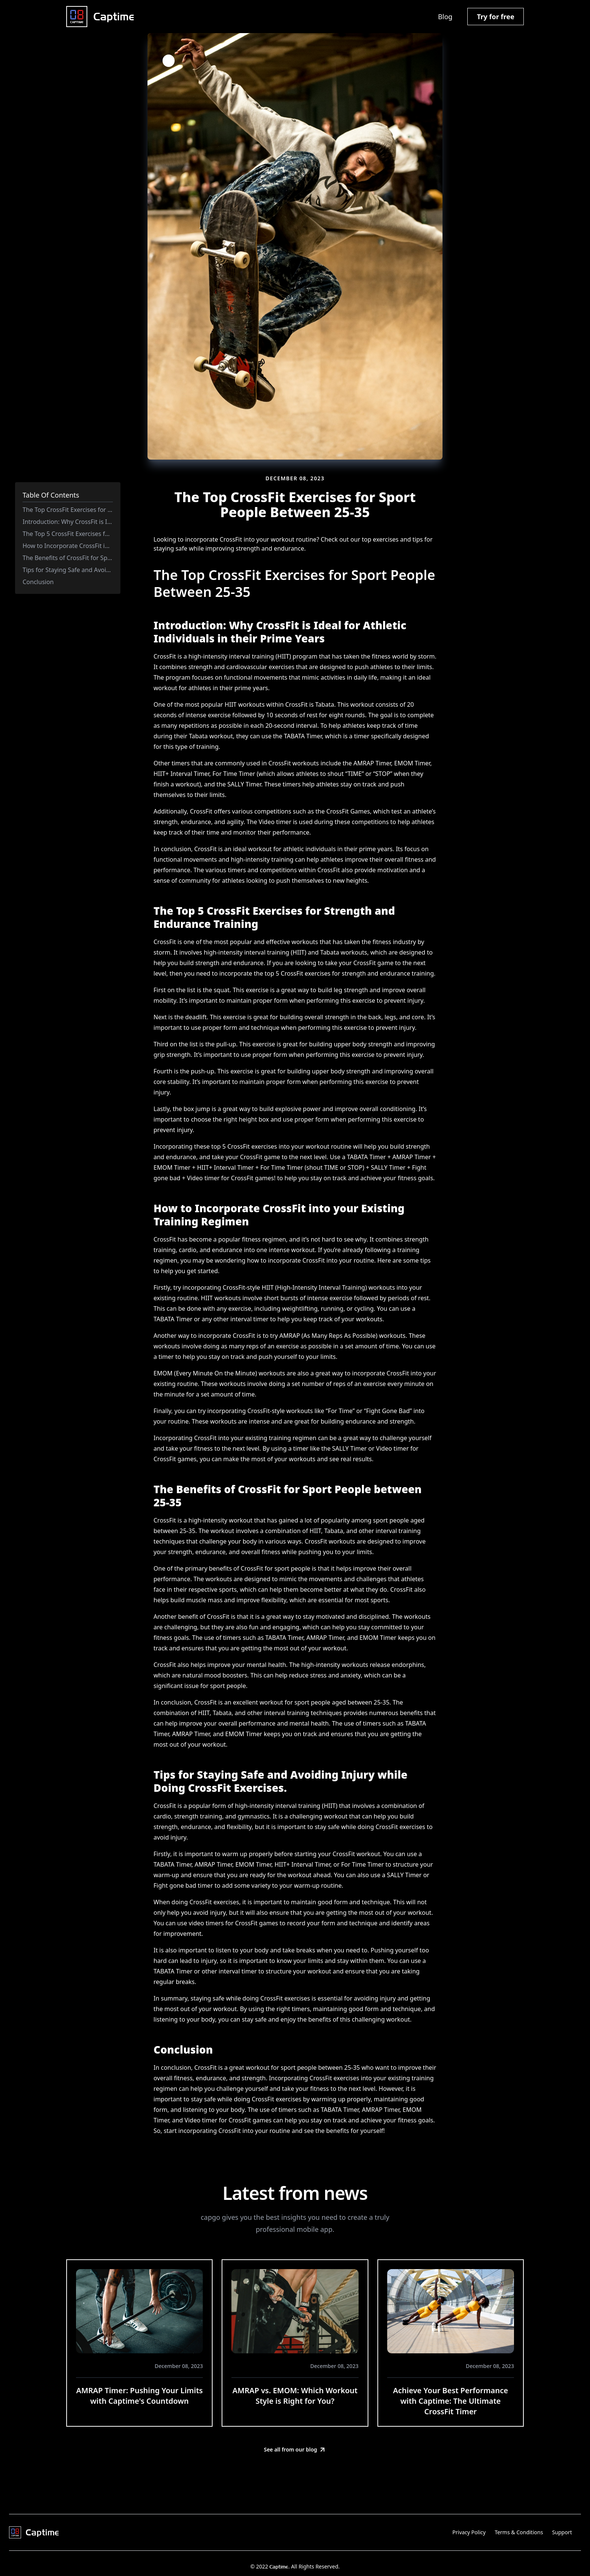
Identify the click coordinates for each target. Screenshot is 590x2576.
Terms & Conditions (519, 2532)
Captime (278, 2567)
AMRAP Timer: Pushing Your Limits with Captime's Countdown (139, 2395)
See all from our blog (295, 2449)
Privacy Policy (468, 2532)
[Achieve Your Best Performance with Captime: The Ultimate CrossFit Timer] (450, 2311)
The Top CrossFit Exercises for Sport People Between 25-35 (105, 509)
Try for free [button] (495, 16)
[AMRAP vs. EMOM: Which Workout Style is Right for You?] (294, 2311)
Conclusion (38, 582)
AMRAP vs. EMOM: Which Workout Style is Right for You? (295, 2395)
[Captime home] (100, 16)
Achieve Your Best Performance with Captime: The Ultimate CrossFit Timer (450, 2401)
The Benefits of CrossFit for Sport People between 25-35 (101, 558)
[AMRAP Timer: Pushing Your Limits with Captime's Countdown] (139, 2311)
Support (562, 2532)
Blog (445, 16)
